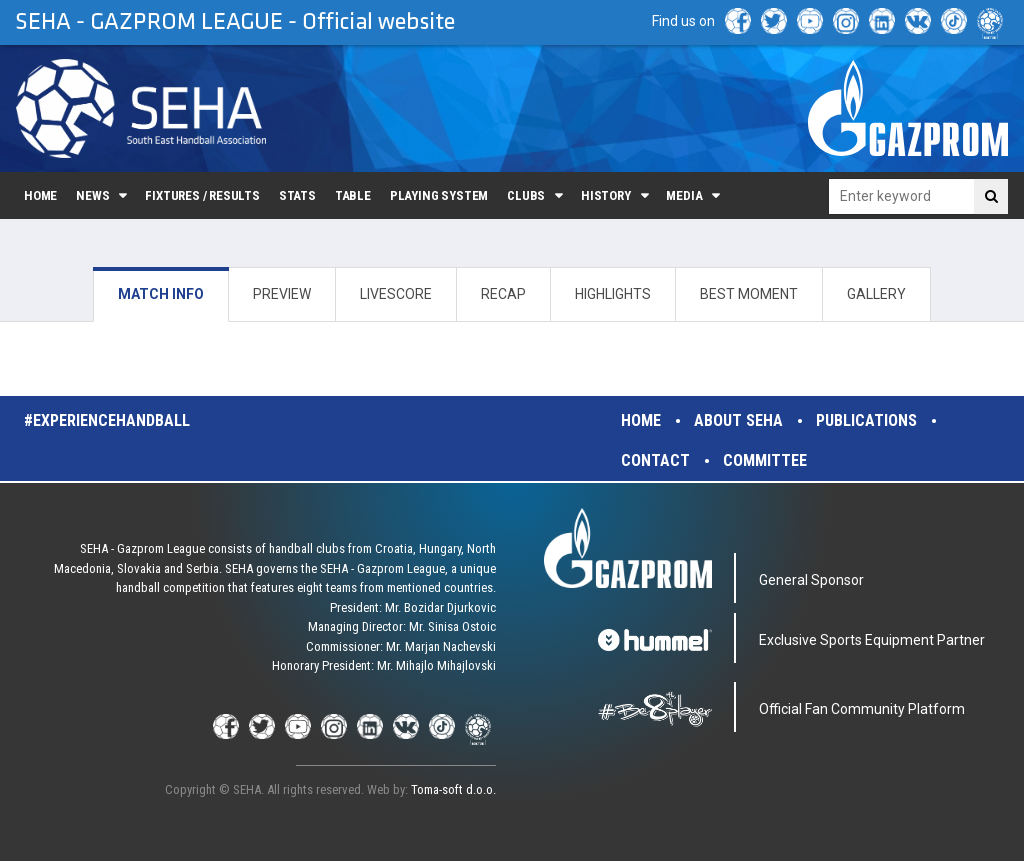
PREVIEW (282, 294)
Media (684, 195)
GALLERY (876, 294)
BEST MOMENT (749, 294)
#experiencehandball (107, 420)
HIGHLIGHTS (613, 294)
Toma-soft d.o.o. (453, 789)
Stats (297, 195)
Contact (655, 460)
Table (353, 195)
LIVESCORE (396, 294)
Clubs (526, 195)
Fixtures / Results (202, 195)
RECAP (503, 294)
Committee (765, 460)
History (606, 195)
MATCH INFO (161, 294)
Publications (866, 420)
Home (40, 195)
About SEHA (738, 420)
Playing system (439, 195)
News (92, 195)
